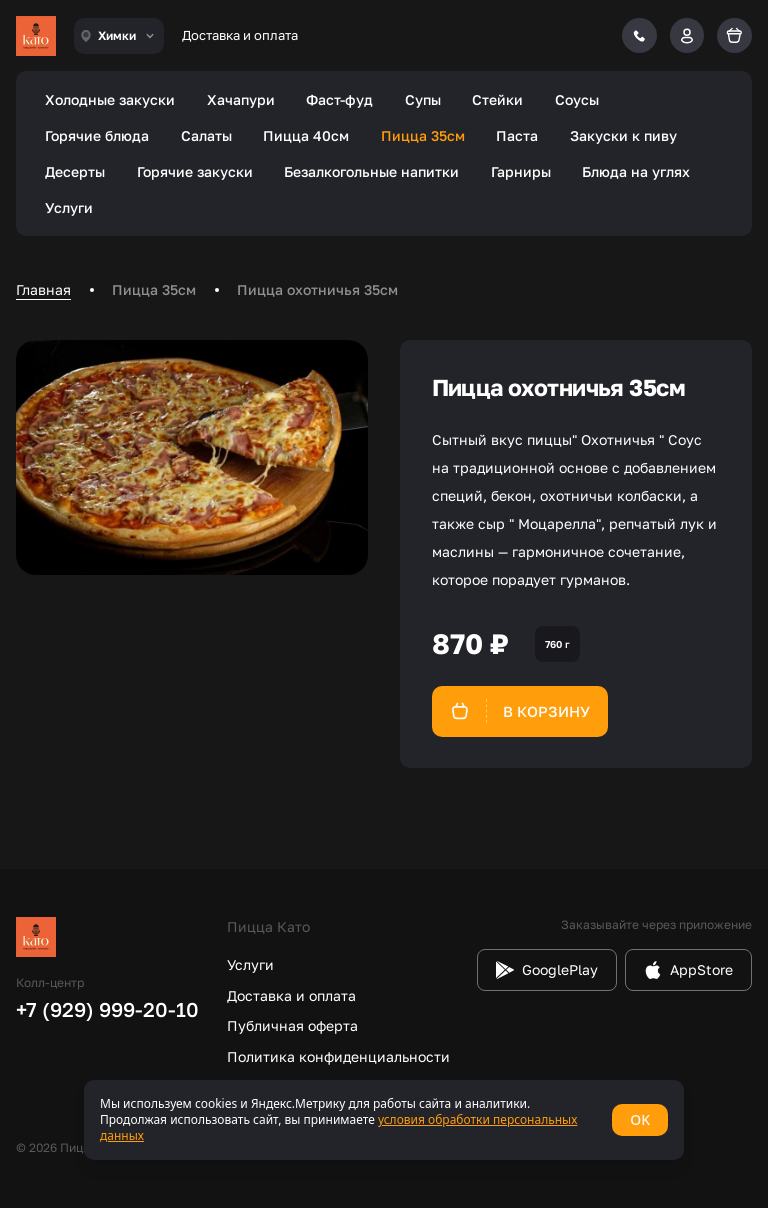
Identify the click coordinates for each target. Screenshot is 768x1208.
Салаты (206, 135)
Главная (43, 289)
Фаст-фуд (339, 99)
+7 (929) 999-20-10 (107, 1009)
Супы (423, 99)
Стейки (497, 99)
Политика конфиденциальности (338, 1056)
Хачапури (241, 99)
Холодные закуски (110, 99)
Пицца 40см (306, 135)
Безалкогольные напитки (371, 171)
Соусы (577, 99)
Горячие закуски (195, 171)
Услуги (69, 207)
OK (640, 1119)
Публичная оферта (292, 1025)
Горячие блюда (97, 135)
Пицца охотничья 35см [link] (317, 289)
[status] (384, 1120)
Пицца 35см (423, 135)
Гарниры (521, 171)
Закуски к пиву (623, 135)
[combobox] (119, 36)
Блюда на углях (636, 171)
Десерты (75, 171)
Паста (517, 135)
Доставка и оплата (240, 35)
